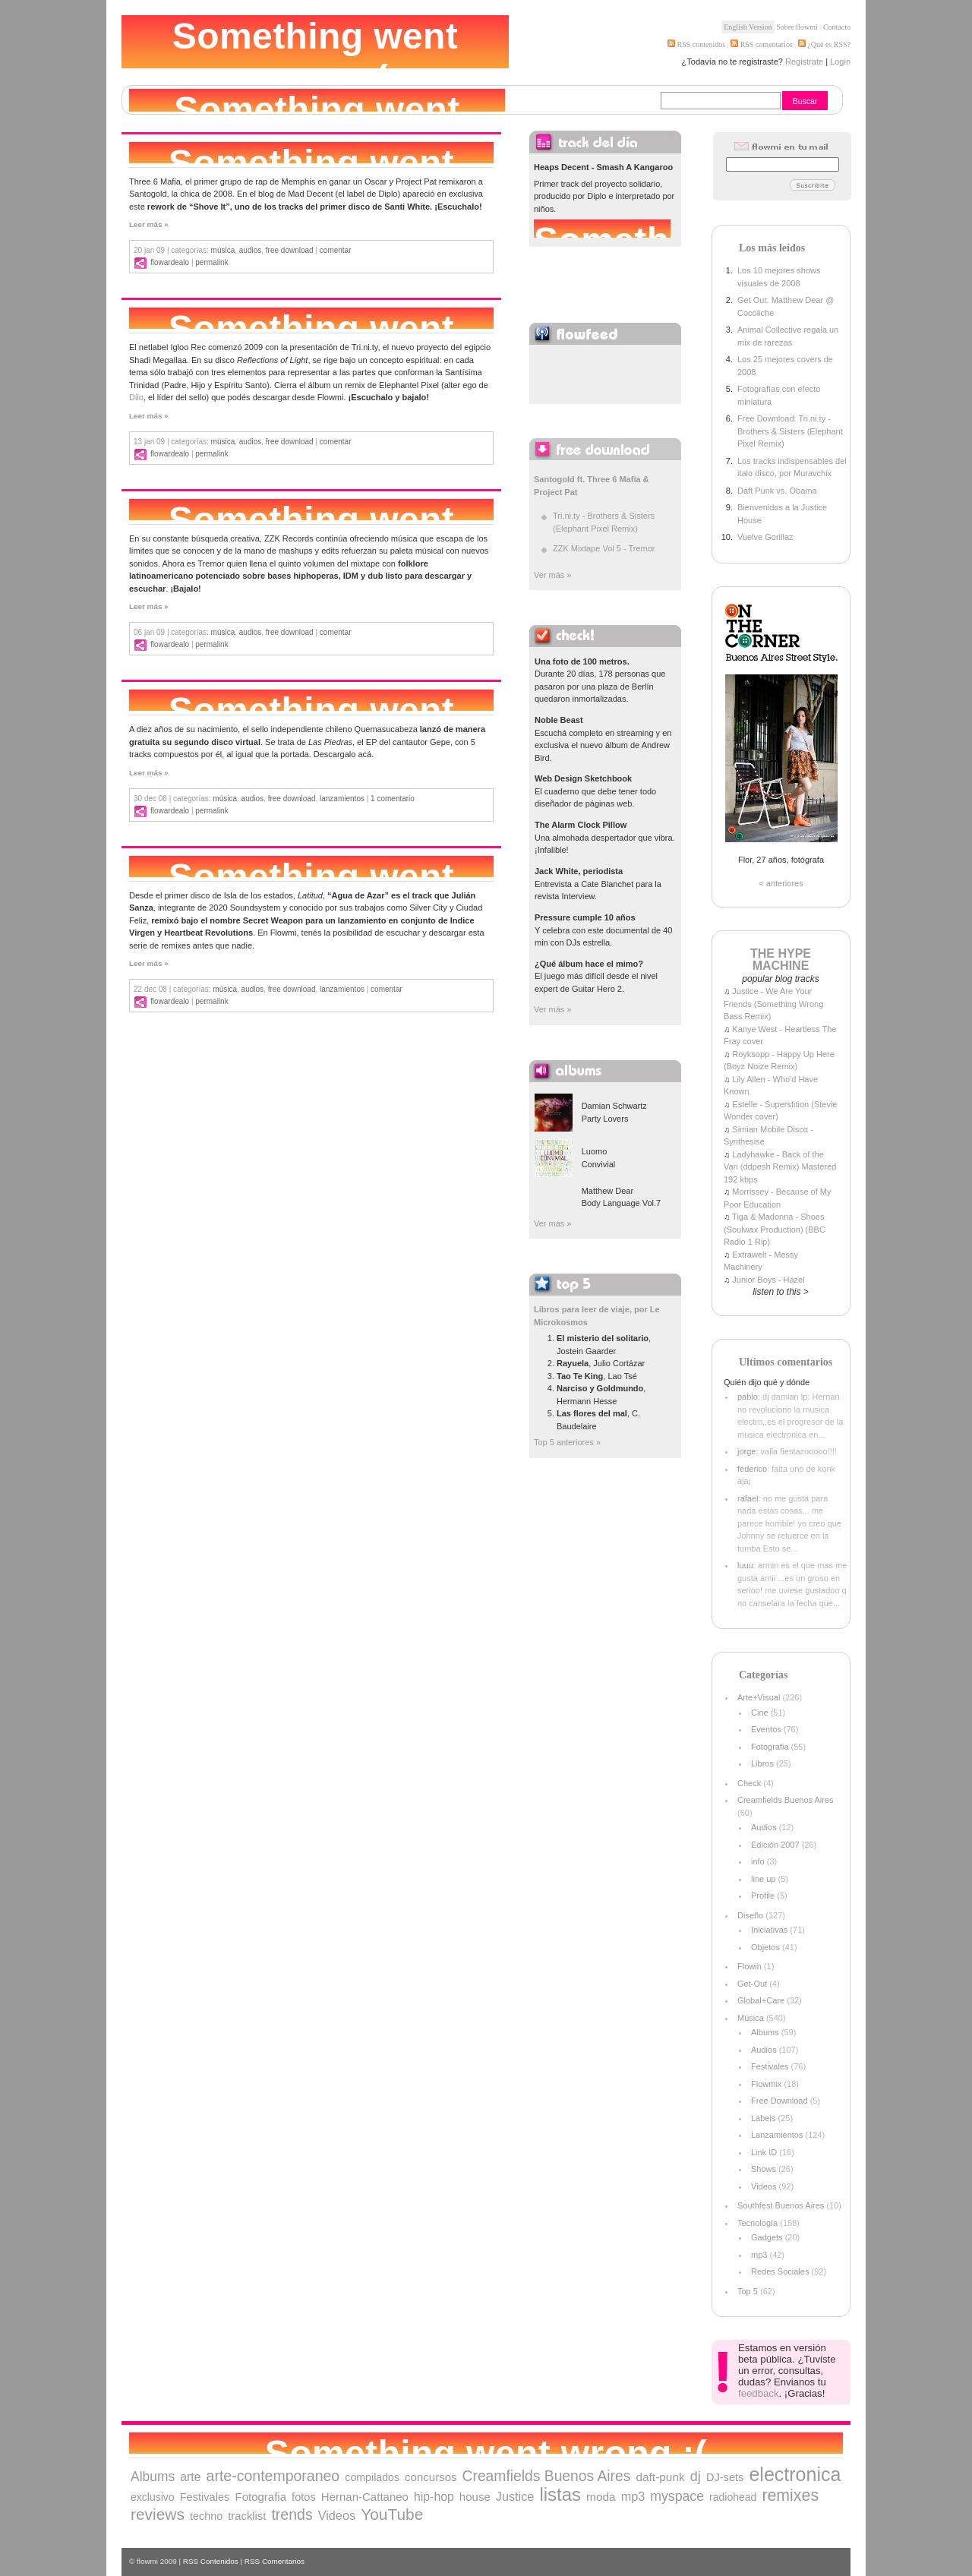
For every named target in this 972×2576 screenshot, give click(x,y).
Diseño (750, 1915)
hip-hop (434, 2496)
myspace (677, 2496)
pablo (747, 1396)
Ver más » (553, 574)
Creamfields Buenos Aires (785, 1799)
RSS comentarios (762, 44)
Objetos (765, 1947)
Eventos (766, 1729)
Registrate (804, 61)
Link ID (764, 2152)
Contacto (836, 27)
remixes (790, 2495)
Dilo (136, 397)
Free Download (290, 250)
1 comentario (393, 798)
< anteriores (781, 883)
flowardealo (169, 262)
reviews (158, 2514)
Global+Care (760, 2000)
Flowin (749, 1966)
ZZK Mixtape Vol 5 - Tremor (604, 548)
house (475, 2496)
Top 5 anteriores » (567, 1442)
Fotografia (770, 1746)
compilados (372, 2477)
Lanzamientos (342, 798)
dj (695, 2476)
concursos (430, 2476)
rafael (748, 1498)
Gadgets (767, 2237)
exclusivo (153, 2497)
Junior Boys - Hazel (768, 1279)
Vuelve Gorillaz (765, 536)
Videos (763, 2186)
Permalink (211, 262)
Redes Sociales (780, 2271)
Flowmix (766, 2083)
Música (223, 250)
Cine (759, 1712)
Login (840, 61)
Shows (763, 2169)
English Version (748, 27)
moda (601, 2496)
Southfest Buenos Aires (780, 2205)
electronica (795, 2474)
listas (560, 2494)
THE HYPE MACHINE (780, 960)
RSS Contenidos (210, 2561)
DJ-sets (725, 2477)
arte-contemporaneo (273, 2475)
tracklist (247, 2516)
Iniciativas (769, 1929)
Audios (250, 250)
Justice (515, 2496)
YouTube (392, 2514)
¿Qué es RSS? (828, 44)
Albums (765, 2032)
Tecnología (757, 2222)
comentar (336, 250)
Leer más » (149, 224)
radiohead (732, 2497)
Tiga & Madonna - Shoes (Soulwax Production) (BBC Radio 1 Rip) (774, 1229)
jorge (746, 1451)
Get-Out (752, 1983)
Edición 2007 (775, 1844)
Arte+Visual (758, 1697)
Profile (763, 1895)
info (758, 1861)
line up (763, 1878)
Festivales (770, 2066)
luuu (745, 1565)
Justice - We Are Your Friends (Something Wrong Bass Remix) (773, 1004)
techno (206, 2516)
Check (749, 1783)
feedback (758, 2393)
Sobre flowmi (797, 27)
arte (190, 2476)
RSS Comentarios (275, 2561)
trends (291, 2514)
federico (752, 1468)
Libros (762, 1763)
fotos (304, 2497)
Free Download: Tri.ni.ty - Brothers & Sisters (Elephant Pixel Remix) (790, 431)
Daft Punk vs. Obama (777, 490)
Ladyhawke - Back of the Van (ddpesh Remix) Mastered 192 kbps (780, 1167)
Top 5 (747, 2291)
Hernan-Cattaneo (365, 2496)
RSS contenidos (696, 44)
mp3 (759, 2254)
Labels (763, 2118)
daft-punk (660, 2476)
